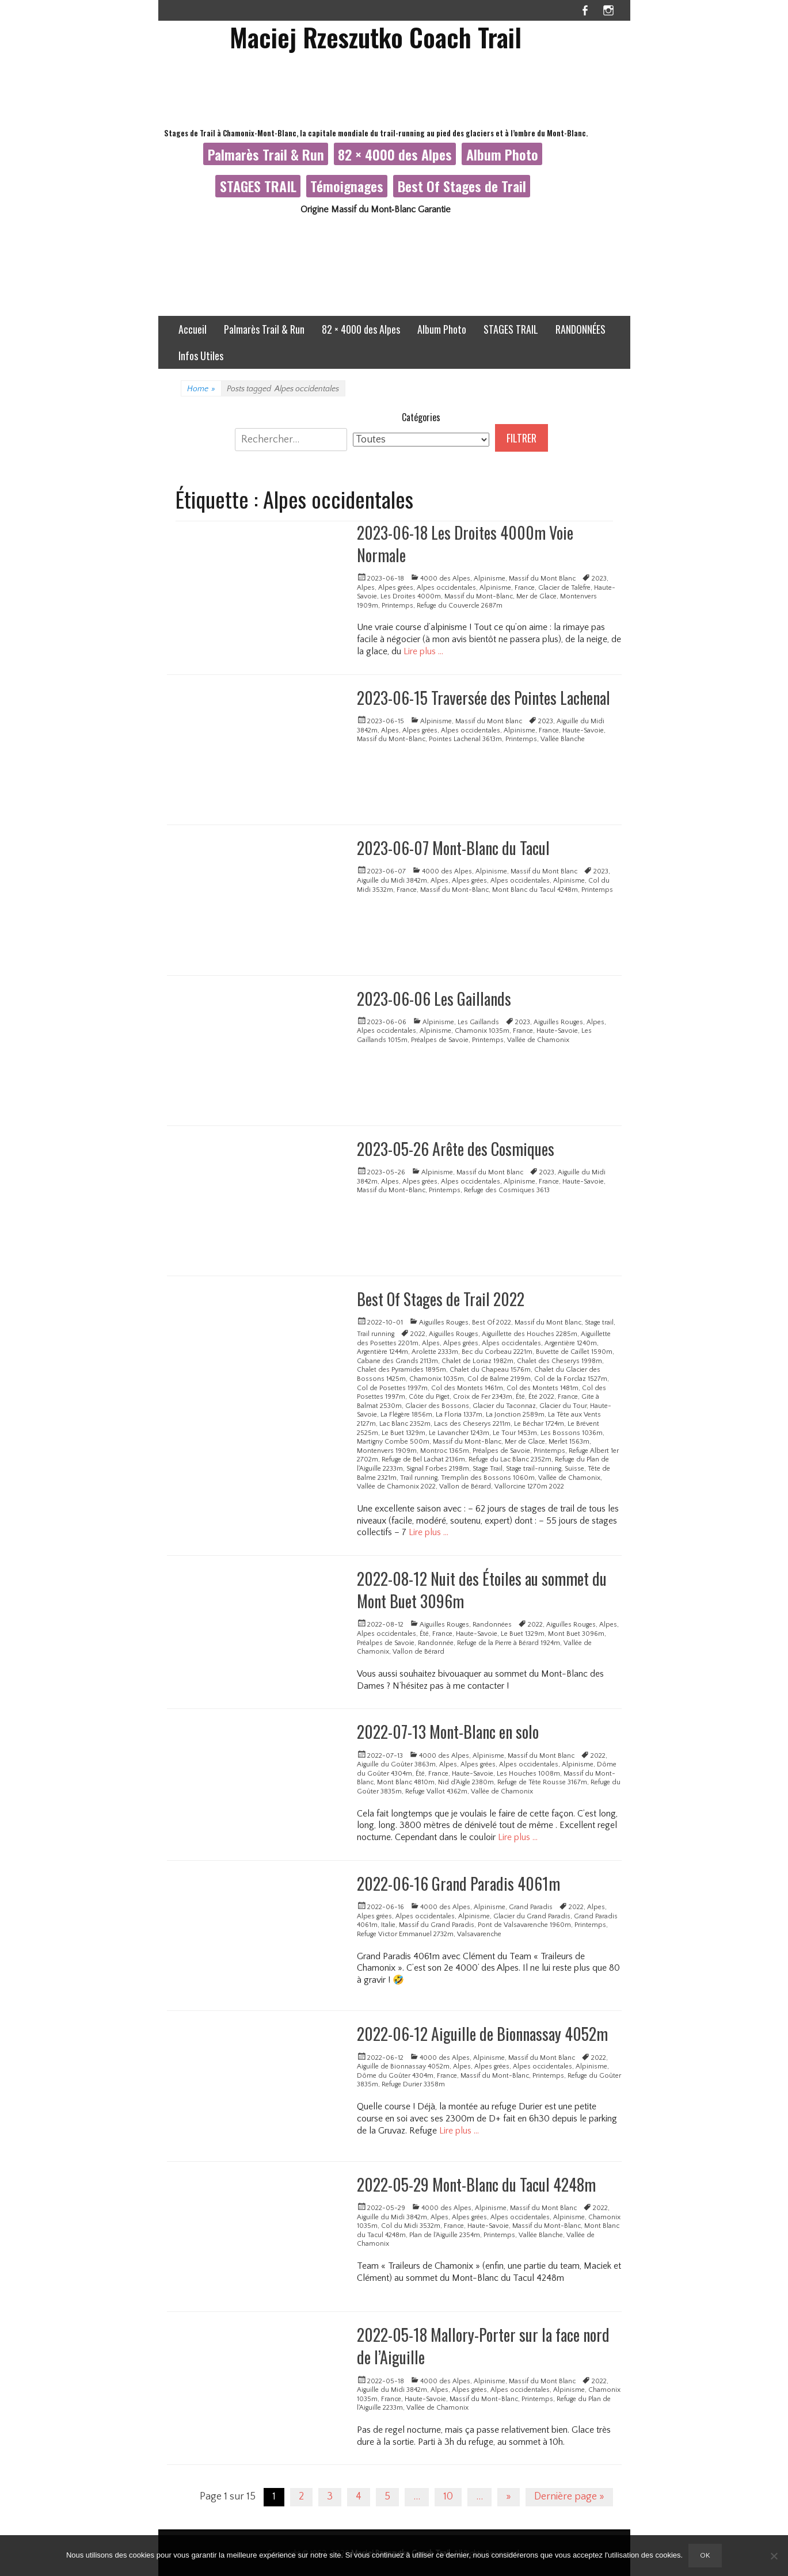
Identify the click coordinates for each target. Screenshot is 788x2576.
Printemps (397, 605)
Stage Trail (488, 1468)
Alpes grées (395, 587)
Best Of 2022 (491, 1322)
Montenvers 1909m (387, 1451)
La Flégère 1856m (406, 1414)
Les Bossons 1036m (571, 1433)
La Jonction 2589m (515, 1414)
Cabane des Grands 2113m (397, 1361)
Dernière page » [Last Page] (569, 2496)
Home (201, 389)
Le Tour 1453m (515, 1433)
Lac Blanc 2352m (405, 1424)
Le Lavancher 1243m (459, 1433)
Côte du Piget (429, 1396)
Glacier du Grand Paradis (531, 1916)
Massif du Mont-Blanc (478, 596)
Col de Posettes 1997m (392, 1388)
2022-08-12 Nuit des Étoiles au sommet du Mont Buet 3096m (482, 1590)
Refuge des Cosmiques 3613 (507, 1190)
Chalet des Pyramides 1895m (401, 1369)
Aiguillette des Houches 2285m (529, 1334)
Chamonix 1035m (482, 1031)
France (525, 587)
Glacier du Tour (563, 1406)
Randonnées (492, 1624)
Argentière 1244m (382, 1352)
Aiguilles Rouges (558, 1022)
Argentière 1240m (571, 1343)
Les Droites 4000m (410, 596)
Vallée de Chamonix (538, 1040)
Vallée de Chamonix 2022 (396, 1486)
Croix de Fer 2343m (482, 1396)
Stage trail (599, 1322)
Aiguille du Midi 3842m (392, 880)
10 (448, 2496)
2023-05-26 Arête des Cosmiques (455, 1149)
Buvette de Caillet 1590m (574, 1352)
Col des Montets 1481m (542, 1388)
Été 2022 (541, 1396)
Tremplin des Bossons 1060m (488, 1478)
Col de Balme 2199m (499, 1379)
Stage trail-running (533, 1468)
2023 (599, 578)
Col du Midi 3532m (410, 2226)
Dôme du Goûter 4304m (395, 2075)
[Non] (773, 2556)
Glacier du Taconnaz (504, 1406)
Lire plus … (423, 651)
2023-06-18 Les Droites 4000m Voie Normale (465, 544)
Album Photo (502, 154)
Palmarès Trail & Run (266, 154)
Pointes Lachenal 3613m (465, 739)
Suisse (574, 1468)
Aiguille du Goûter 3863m (396, 1764)
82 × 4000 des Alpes (395, 154)
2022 (417, 1334)
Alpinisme (489, 578)
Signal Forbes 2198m (437, 1468)
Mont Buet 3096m (576, 1634)
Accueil (192, 329)
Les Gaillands (478, 1022)
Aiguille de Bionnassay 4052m (403, 2066)
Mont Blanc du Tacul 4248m (535, 890)
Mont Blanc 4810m (406, 1782)
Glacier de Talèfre (564, 587)
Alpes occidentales (446, 587)
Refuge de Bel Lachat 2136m (423, 1459)
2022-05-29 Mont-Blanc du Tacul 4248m (476, 2184)
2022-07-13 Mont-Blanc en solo (448, 1731)
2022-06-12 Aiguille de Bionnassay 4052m (482, 2033)
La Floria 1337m (459, 1414)
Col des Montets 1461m (467, 1388)
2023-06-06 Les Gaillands (434, 998)
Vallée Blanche (562, 739)
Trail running (375, 1334)
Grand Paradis (531, 1907)
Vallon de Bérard (465, 1486)
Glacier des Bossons (437, 1406)
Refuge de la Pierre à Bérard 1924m (508, 1643)
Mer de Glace (536, 596)
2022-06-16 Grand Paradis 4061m (458, 1883)
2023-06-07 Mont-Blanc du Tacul (453, 848)
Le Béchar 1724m (539, 1424)
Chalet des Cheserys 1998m (559, 1361)
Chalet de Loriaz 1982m (477, 1361)
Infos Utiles (200, 355)
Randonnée (436, 1643)
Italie (388, 1925)
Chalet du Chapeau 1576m (490, 1369)
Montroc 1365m (444, 1451)
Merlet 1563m (569, 1441)
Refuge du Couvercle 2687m (460, 605)
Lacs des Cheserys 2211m (472, 1424)
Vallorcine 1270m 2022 (529, 1486)
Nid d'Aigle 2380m (466, 1782)
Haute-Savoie (583, 730)
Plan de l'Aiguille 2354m (444, 2235)
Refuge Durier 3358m (413, 2084)
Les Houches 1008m (528, 1773)
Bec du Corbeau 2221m (497, 1352)
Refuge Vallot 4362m (436, 1791)
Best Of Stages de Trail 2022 (440, 1299)
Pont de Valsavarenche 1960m (524, 1925)
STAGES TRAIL (258, 185)
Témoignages (346, 185)
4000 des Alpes (445, 578)
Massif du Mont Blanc (542, 578)
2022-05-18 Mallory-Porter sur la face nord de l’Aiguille (483, 2346)
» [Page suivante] (508, 2496)
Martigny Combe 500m (393, 1441)
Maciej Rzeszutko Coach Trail (375, 37)
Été (520, 1396)
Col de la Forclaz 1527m (570, 1379)
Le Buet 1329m (403, 1433)
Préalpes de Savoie (440, 1040)
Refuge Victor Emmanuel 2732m (405, 1934)
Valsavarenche (479, 1934)
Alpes (366, 587)
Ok (705, 2555)
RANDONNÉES (580, 329)
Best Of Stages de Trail (462, 185)
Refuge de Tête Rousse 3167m (542, 1782)
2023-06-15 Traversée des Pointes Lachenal (483, 697)
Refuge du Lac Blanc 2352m (510, 1459)
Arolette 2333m (435, 1352)
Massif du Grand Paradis (436, 1925)
